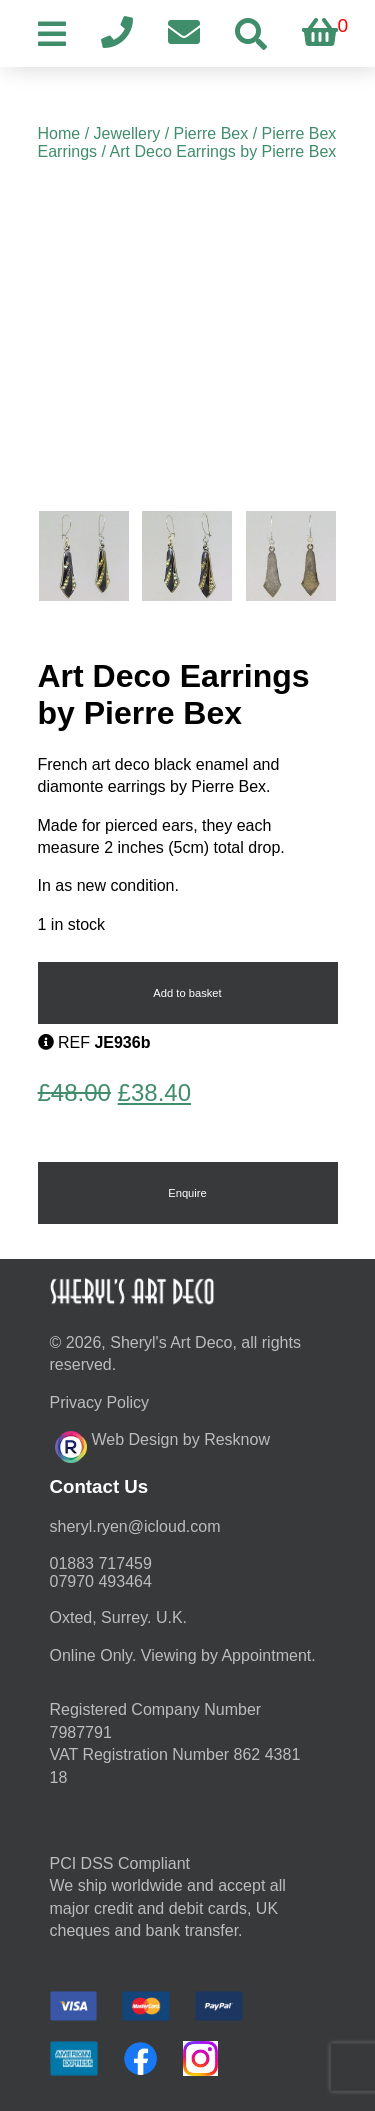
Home (59, 133)
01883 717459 (101, 1563)
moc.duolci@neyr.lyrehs (135, 1526)
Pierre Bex (211, 133)
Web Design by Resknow (162, 1444)
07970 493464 (101, 1581)
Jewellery (127, 133)
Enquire (187, 1193)
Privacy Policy (100, 1402)
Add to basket (187, 993)
